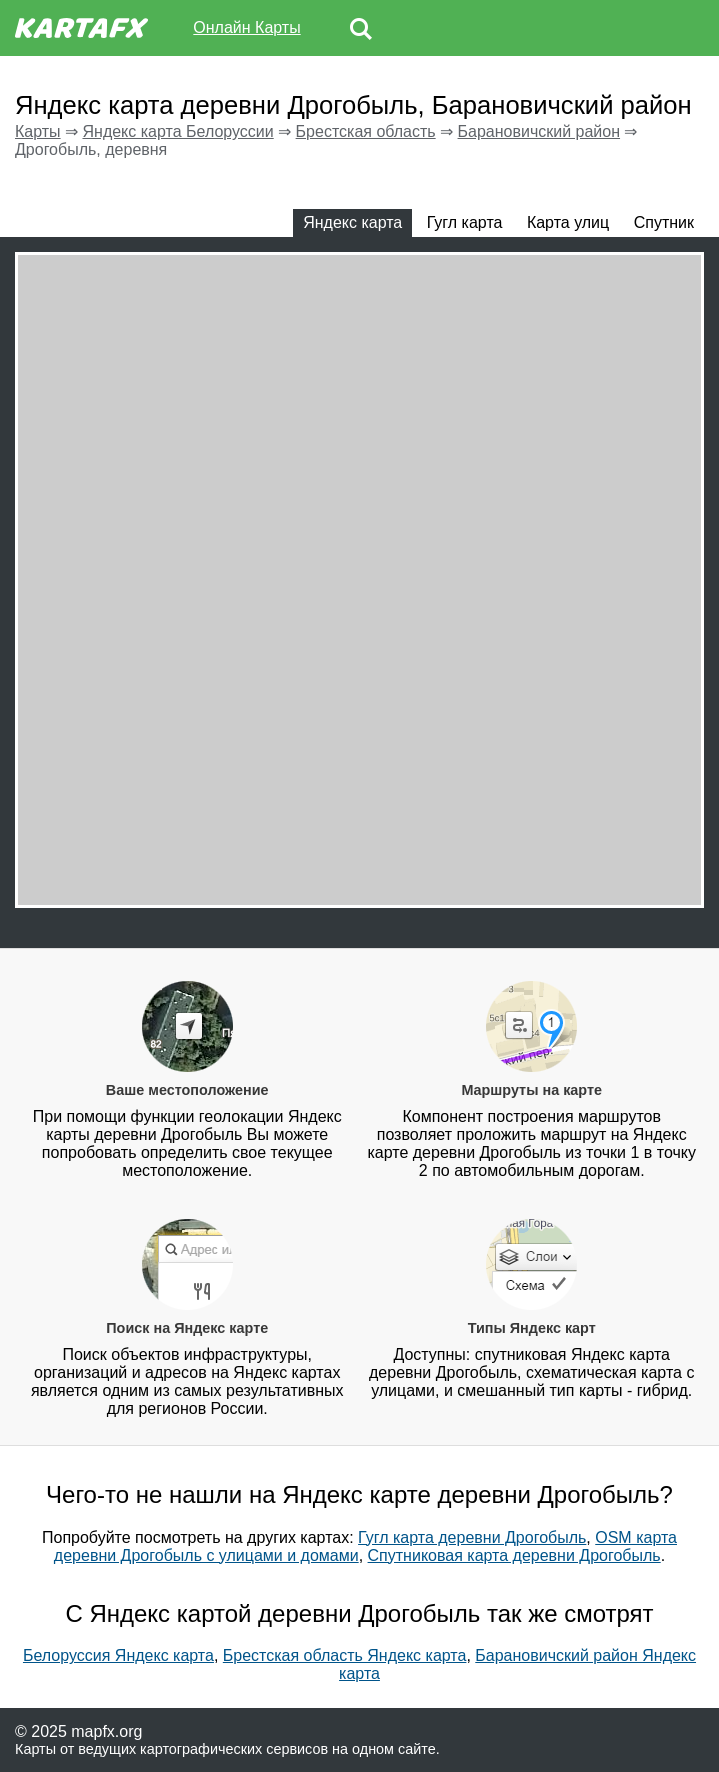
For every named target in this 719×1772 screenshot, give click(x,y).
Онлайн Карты (246, 27)
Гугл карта (465, 222)
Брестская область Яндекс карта (345, 1655)
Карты (38, 131)
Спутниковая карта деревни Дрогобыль (514, 1555)
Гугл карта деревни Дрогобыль (472, 1537)
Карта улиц (568, 222)
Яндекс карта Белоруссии (177, 131)
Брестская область (366, 131)
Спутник (664, 222)
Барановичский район (539, 131)
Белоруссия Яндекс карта (118, 1655)
